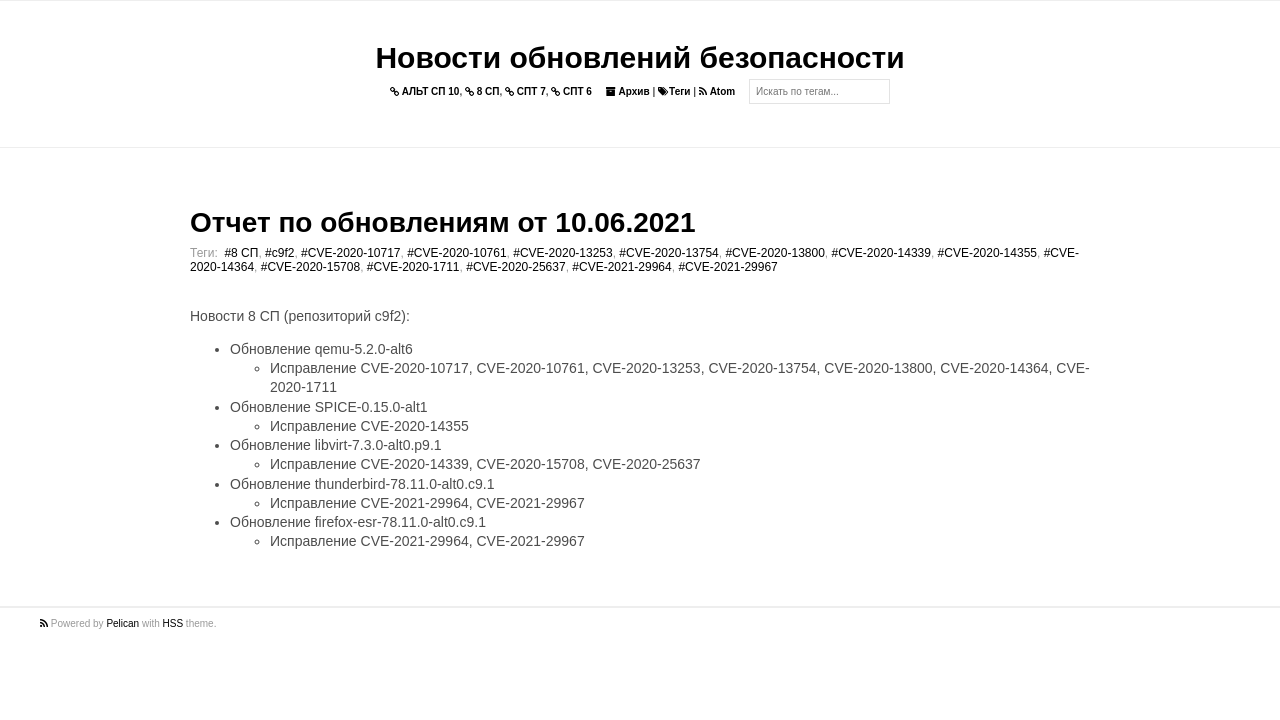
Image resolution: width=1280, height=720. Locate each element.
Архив (628, 91)
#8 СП (241, 253)
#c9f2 (279, 253)
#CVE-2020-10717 (350, 253)
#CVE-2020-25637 (515, 267)
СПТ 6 (571, 91)
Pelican (122, 623)
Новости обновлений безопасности (639, 57)
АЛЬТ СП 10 (425, 91)
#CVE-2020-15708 (310, 267)
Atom (717, 91)
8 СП (482, 91)
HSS (173, 623)
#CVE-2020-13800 (774, 253)
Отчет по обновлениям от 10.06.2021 (442, 222)
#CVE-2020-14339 (881, 253)
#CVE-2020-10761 (456, 253)
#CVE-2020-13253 (562, 253)
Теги (674, 91)
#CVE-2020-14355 (987, 253)
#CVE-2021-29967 (727, 267)
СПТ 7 (525, 91)
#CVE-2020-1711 (413, 267)
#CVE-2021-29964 (621, 267)
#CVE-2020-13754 (668, 253)
